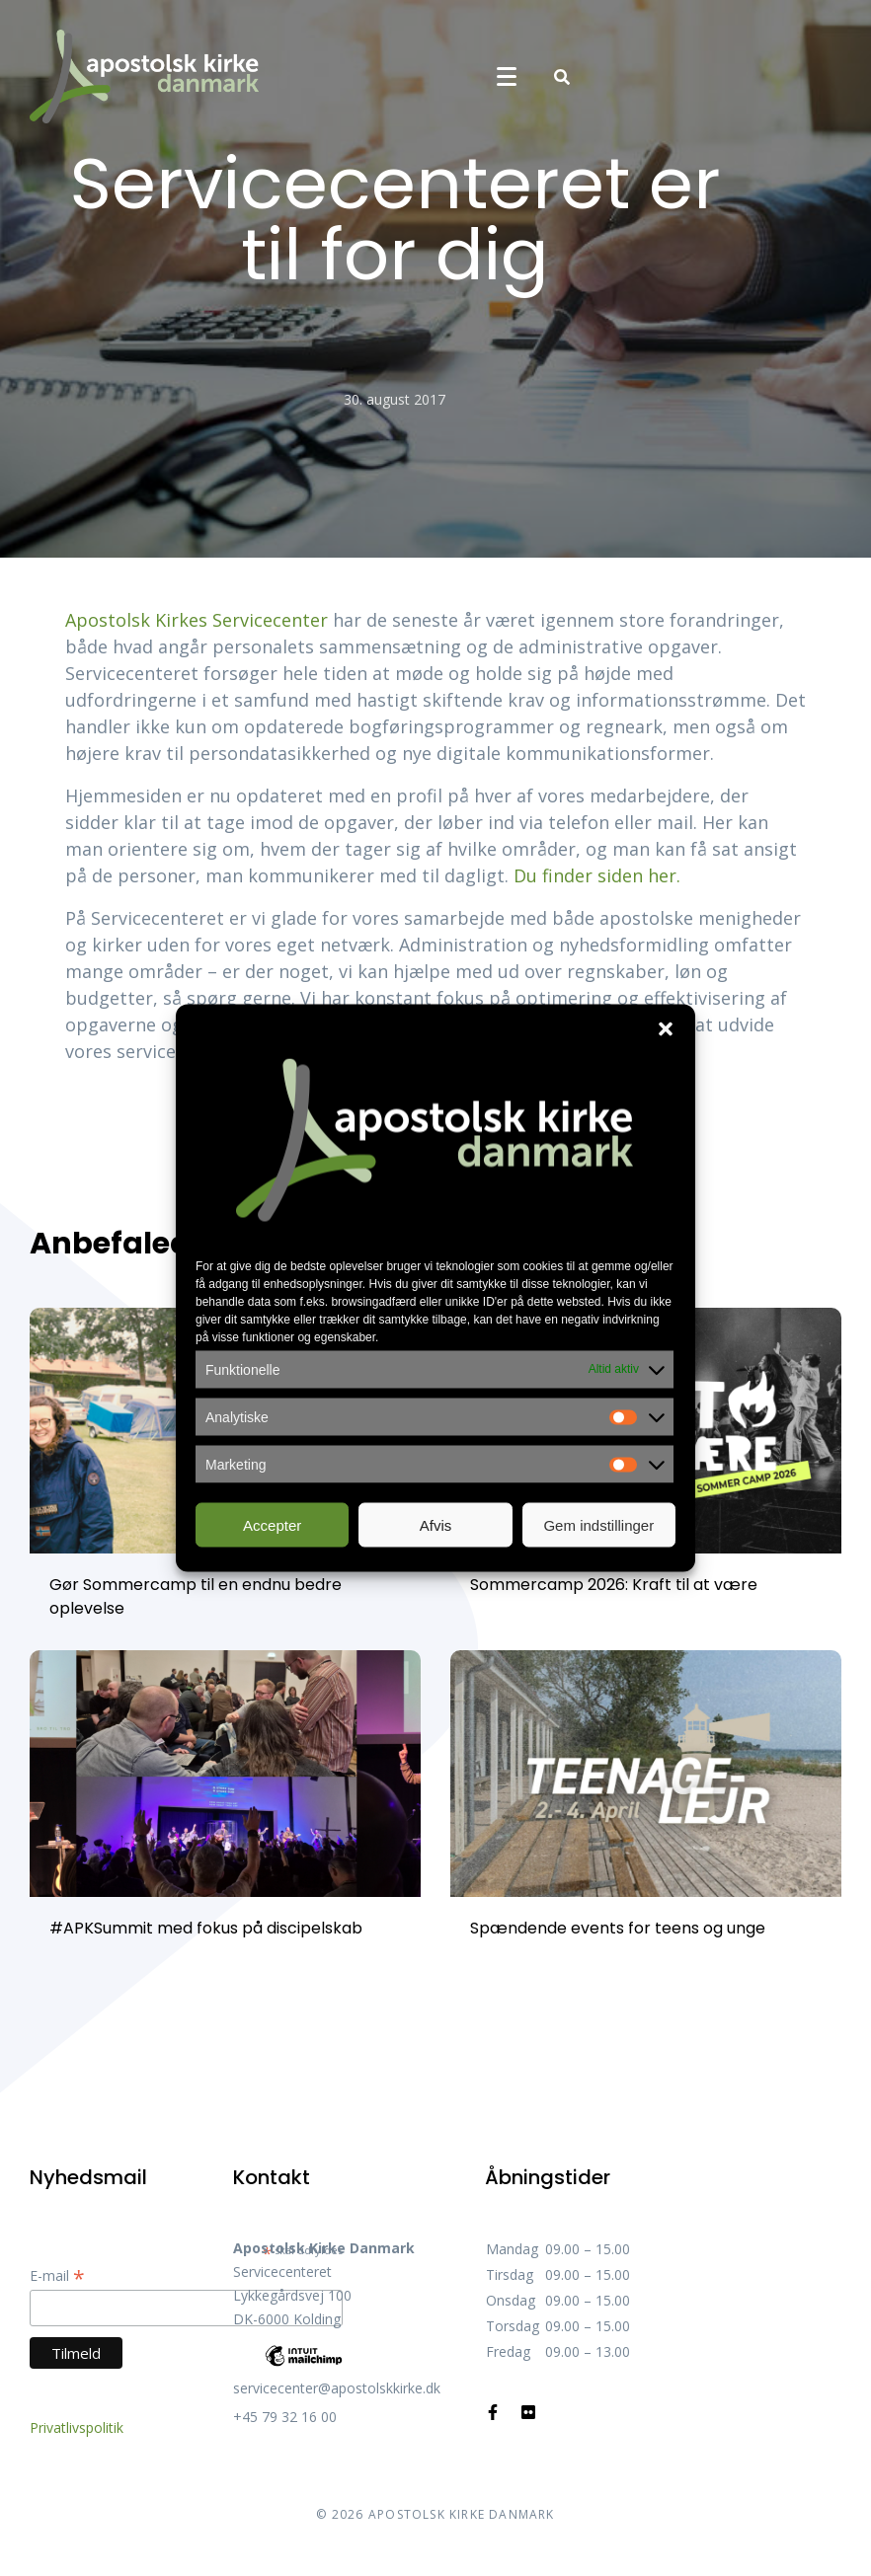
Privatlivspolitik (76, 2427)
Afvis (436, 1524)
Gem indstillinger (598, 1524)
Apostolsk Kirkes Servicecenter (196, 620)
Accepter (272, 1524)
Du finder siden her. (597, 875)
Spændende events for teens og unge (617, 1928)
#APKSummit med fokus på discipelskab (205, 1928)
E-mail (57, 2275)
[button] (665, 1029)
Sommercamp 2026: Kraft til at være (613, 1584)
